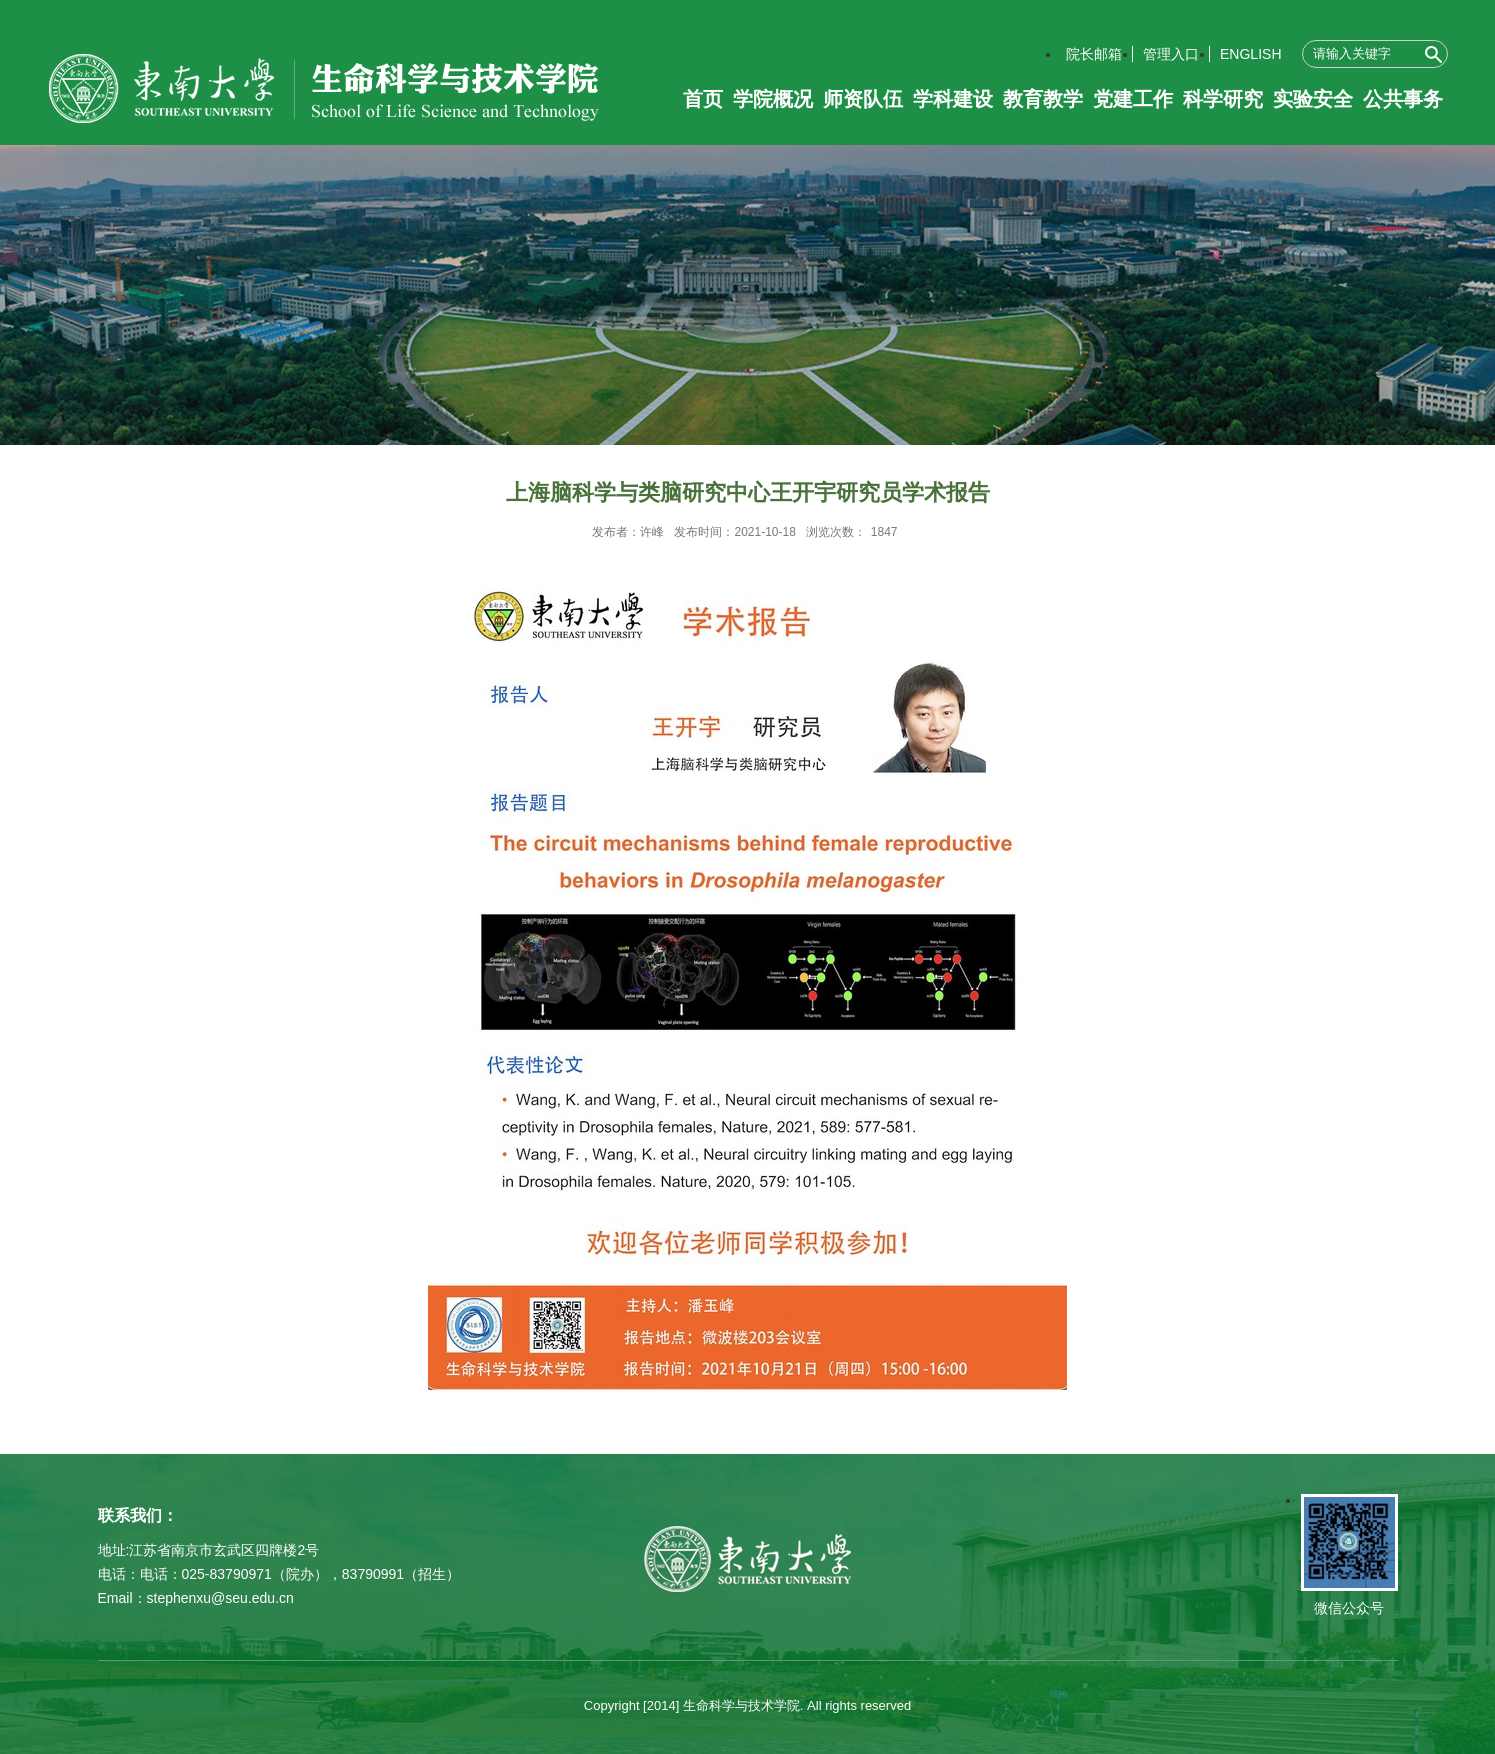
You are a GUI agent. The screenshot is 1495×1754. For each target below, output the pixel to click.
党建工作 (1133, 99)
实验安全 (1313, 99)
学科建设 (953, 99)
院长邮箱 (1094, 54)
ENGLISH (1250, 54)
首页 (703, 99)
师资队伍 (863, 99)
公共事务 (1403, 99)
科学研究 (1223, 99)
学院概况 (773, 99)
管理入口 (1171, 54)
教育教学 (1043, 99)
